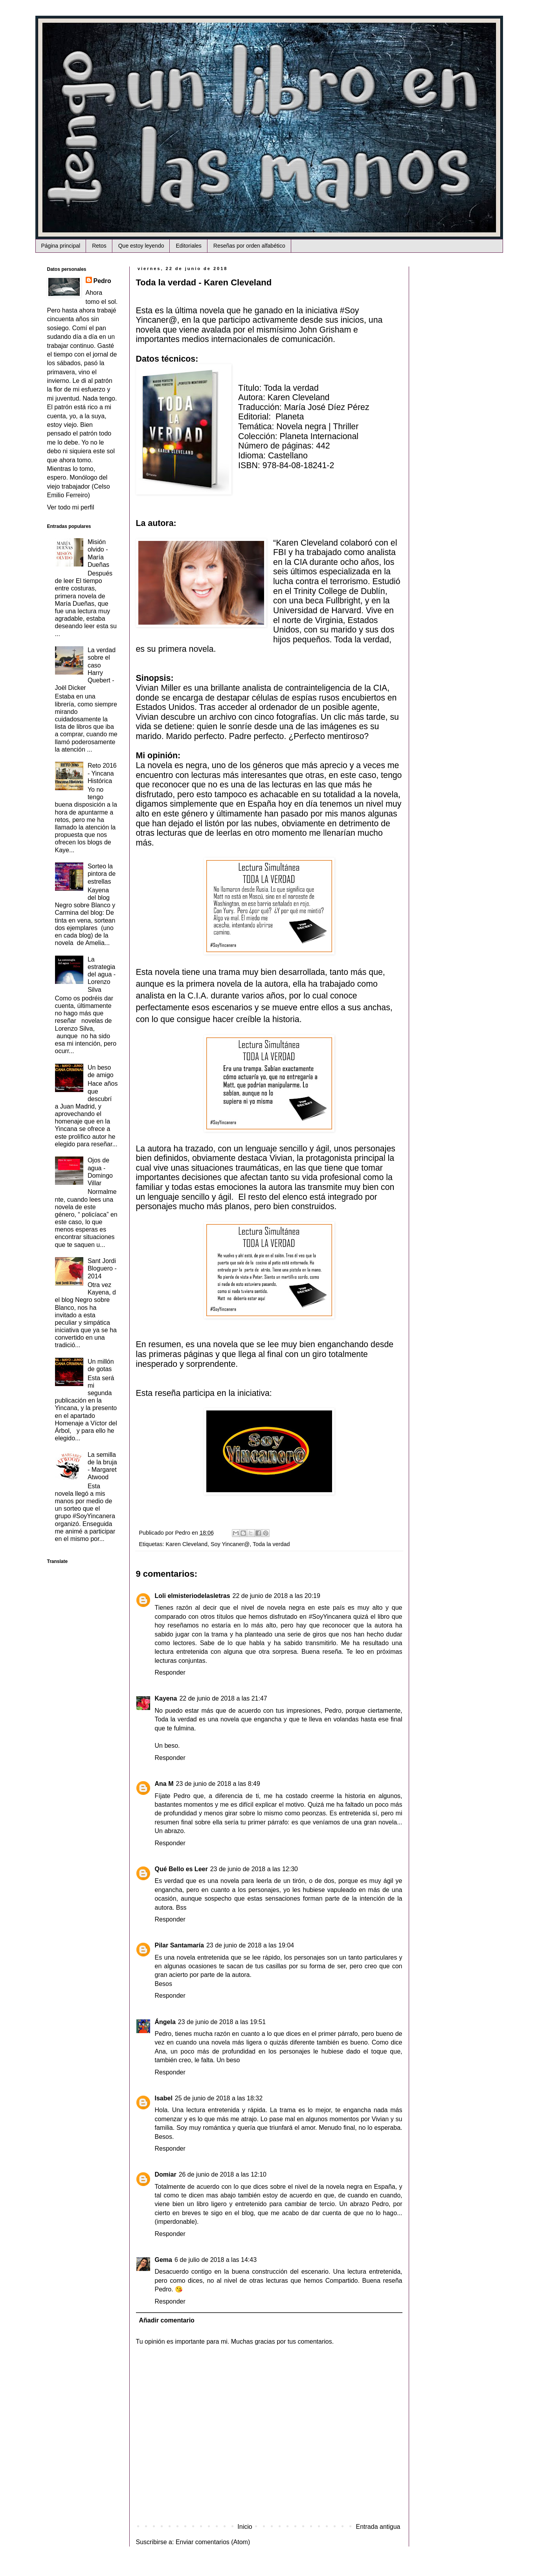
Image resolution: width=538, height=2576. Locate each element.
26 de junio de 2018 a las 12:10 (222, 2174)
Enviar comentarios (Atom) (213, 2542)
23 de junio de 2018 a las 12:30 (254, 1869)
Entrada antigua (378, 2526)
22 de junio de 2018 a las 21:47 (223, 1698)
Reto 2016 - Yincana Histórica (102, 773)
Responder (170, 1672)
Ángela (165, 2022)
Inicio (244, 2526)
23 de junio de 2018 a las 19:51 (222, 2022)
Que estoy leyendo (141, 246)
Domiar (165, 2174)
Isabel (164, 2098)
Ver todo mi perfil (70, 507)
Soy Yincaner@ (230, 1544)
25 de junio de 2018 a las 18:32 (219, 2098)
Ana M (164, 1783)
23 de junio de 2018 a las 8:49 (218, 1783)
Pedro (102, 281)
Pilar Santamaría (179, 1945)
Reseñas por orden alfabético (249, 246)
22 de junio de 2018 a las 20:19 (276, 1595)
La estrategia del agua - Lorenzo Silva (102, 974)
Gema (163, 2259)
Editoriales (188, 246)
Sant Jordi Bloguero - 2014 (102, 1268)
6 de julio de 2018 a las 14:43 (215, 2259)
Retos (99, 246)
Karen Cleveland (186, 1544)
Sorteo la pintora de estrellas (102, 873)
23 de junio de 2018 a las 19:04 (250, 1945)
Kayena (166, 1698)
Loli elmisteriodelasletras (192, 1595)
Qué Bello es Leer (181, 1869)
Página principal (61, 246)
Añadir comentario (167, 2320)
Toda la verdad (271, 1544)
